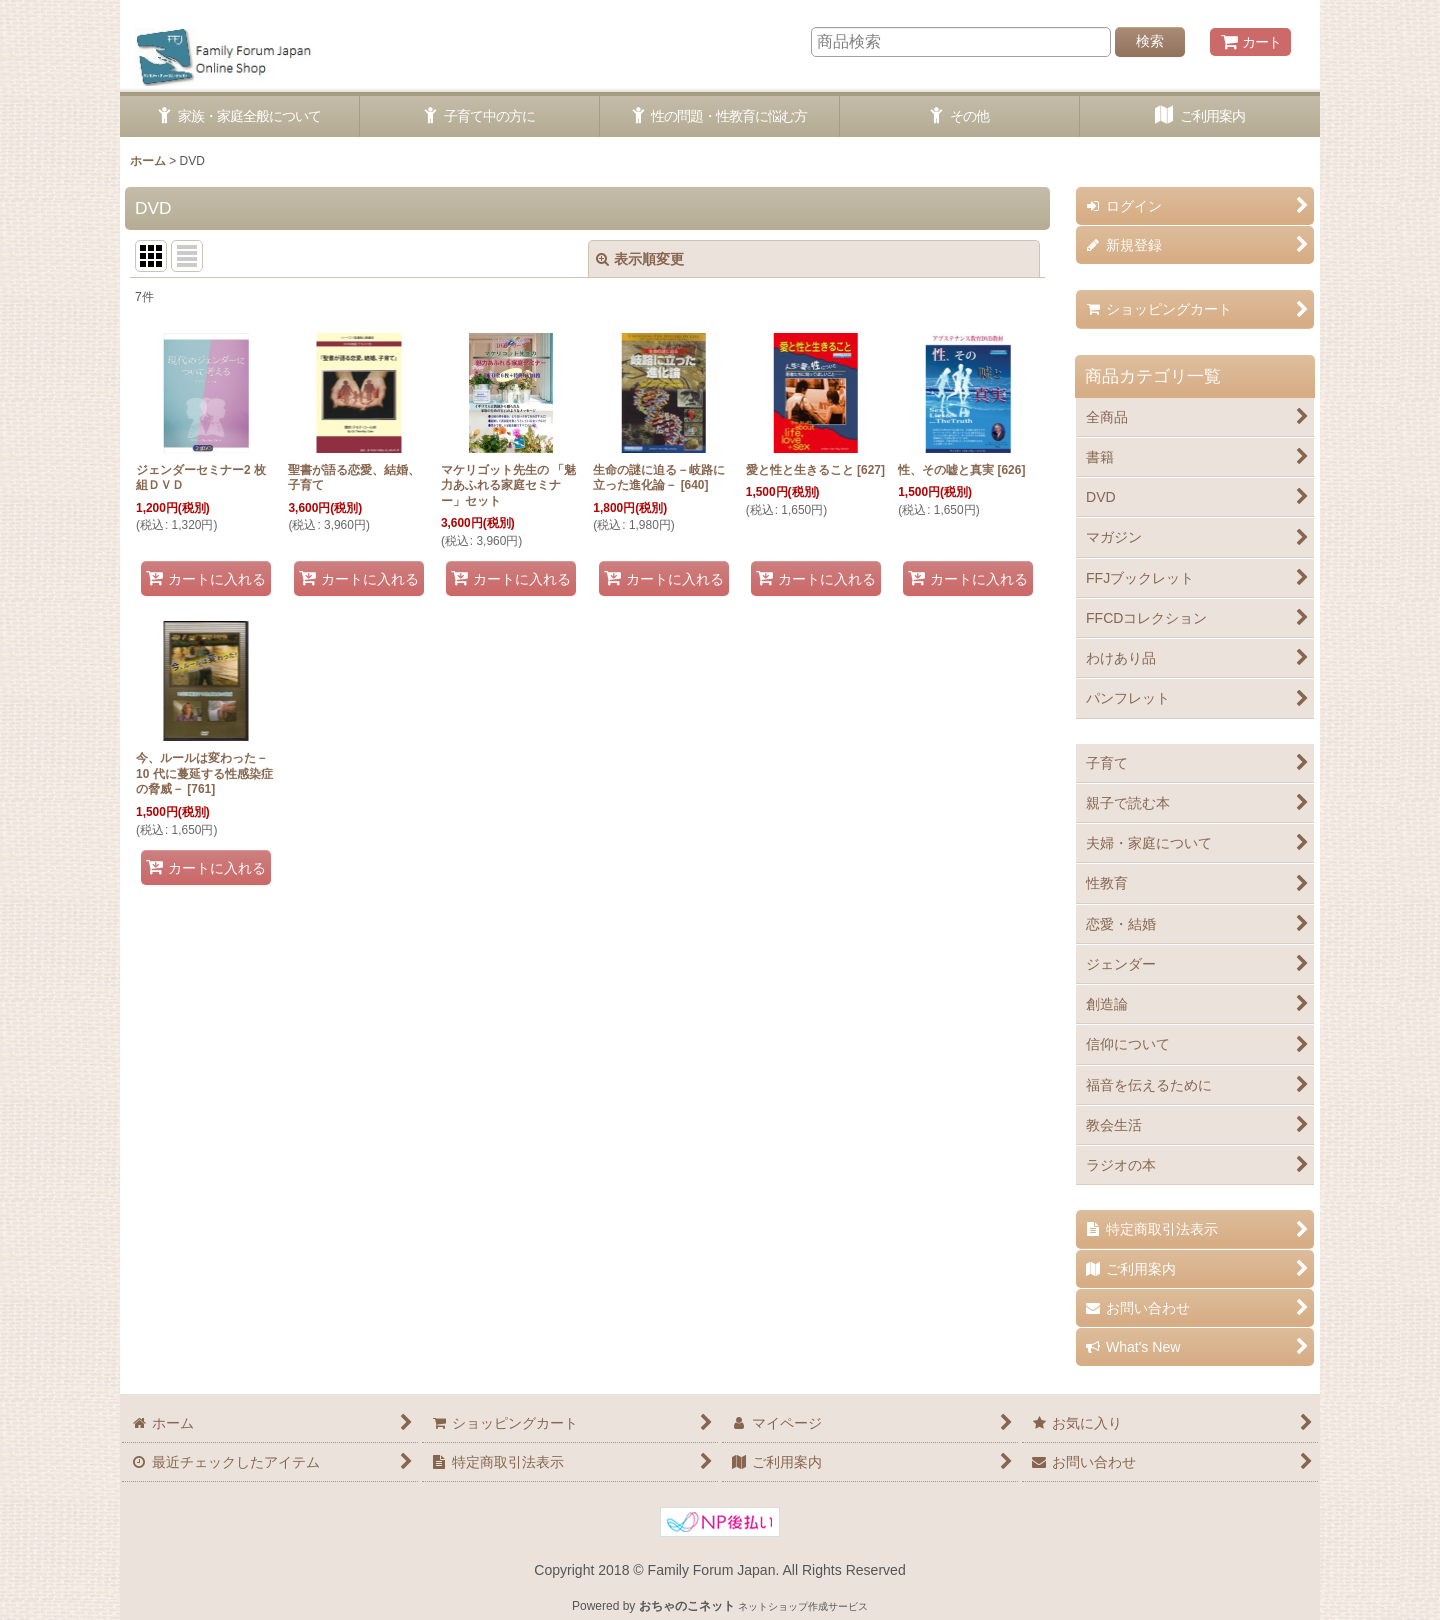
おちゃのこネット (687, 1606)
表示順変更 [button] (640, 259)
